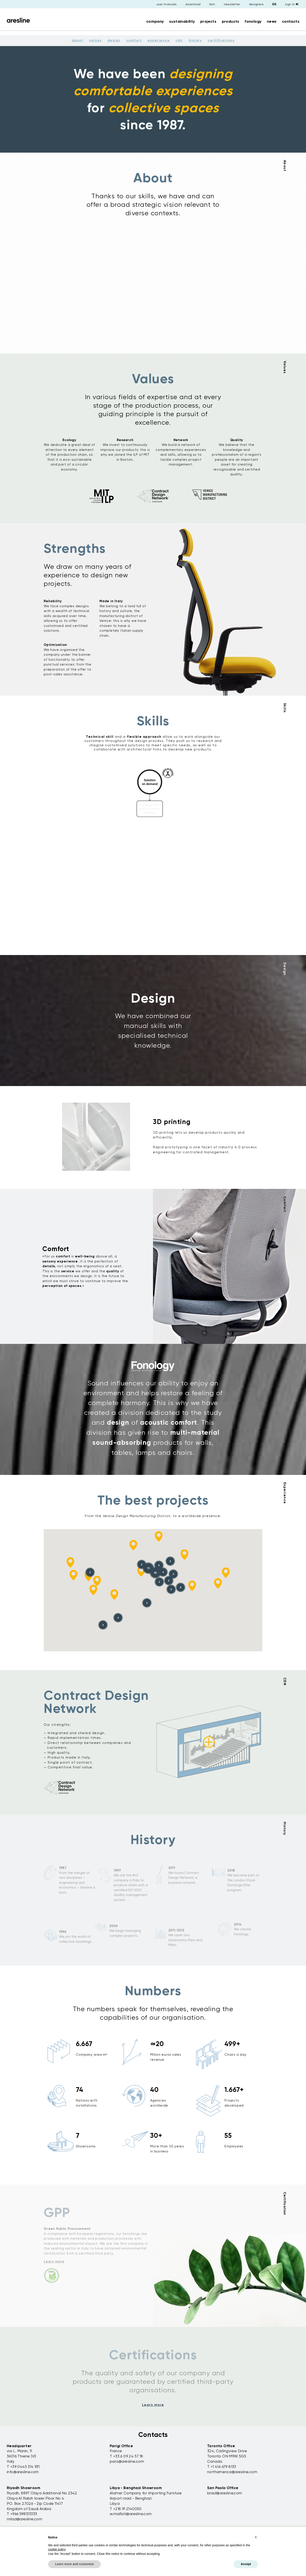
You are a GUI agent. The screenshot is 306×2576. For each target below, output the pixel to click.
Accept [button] (246, 2564)
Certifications (221, 40)
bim (212, 4)
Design (114, 40)
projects (208, 21)
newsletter (232, 4)
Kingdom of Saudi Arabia (29, 2509)
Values (95, 40)
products (230, 21)
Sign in (291, 4)
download (192, 4)
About (77, 40)
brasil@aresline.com (224, 2493)
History (195, 40)
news (272, 21)
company (155, 21)
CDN (179, 40)
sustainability (182, 21)
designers (256, 4)
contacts (290, 21)
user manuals (166, 4)
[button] (255, 2537)
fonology (253, 21)
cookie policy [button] (56, 2549)
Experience (159, 40)
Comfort (134, 40)
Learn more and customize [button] (74, 2564)
